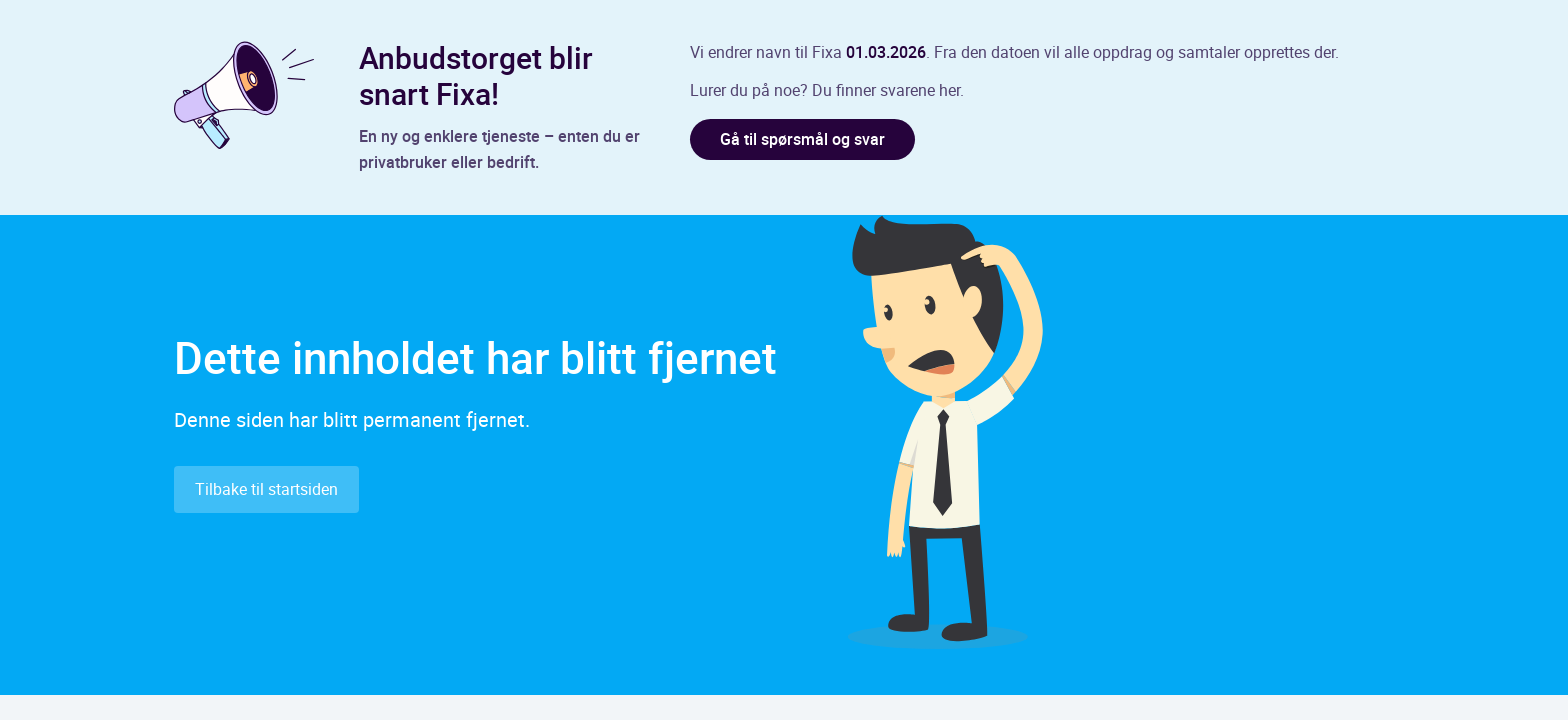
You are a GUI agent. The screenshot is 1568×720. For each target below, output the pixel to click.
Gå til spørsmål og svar (802, 139)
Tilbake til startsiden (266, 489)
